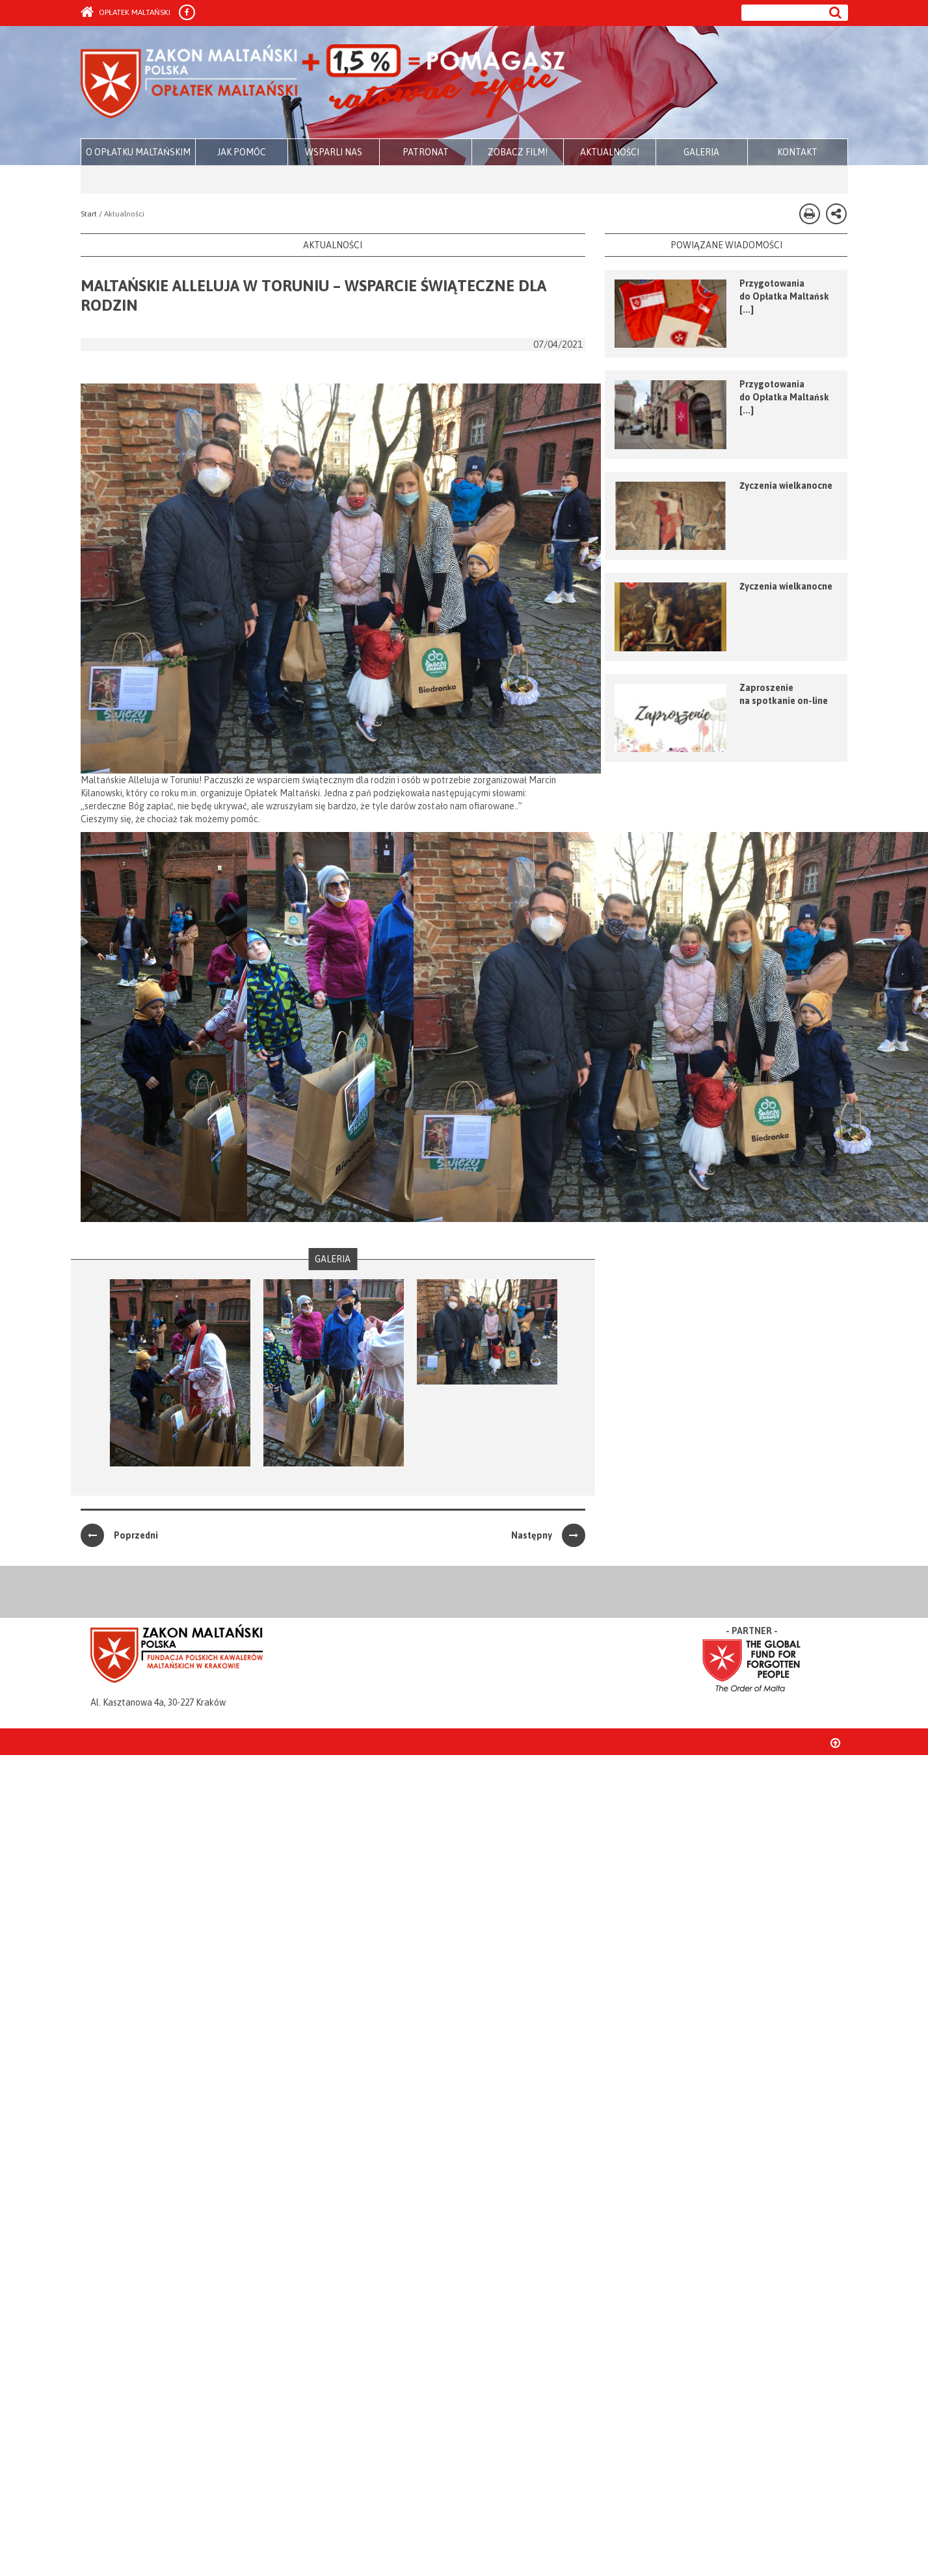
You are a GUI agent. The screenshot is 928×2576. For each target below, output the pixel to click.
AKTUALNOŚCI (609, 152)
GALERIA (701, 152)
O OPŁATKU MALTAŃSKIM (138, 152)
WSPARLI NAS (333, 152)
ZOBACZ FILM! (518, 152)
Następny (548, 1535)
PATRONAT (426, 152)
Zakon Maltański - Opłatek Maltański (323, 83)
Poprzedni (119, 1535)
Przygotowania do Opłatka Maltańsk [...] (784, 296)
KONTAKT (797, 152)
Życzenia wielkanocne (785, 485)
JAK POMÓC (241, 152)
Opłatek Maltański (125, 12)
